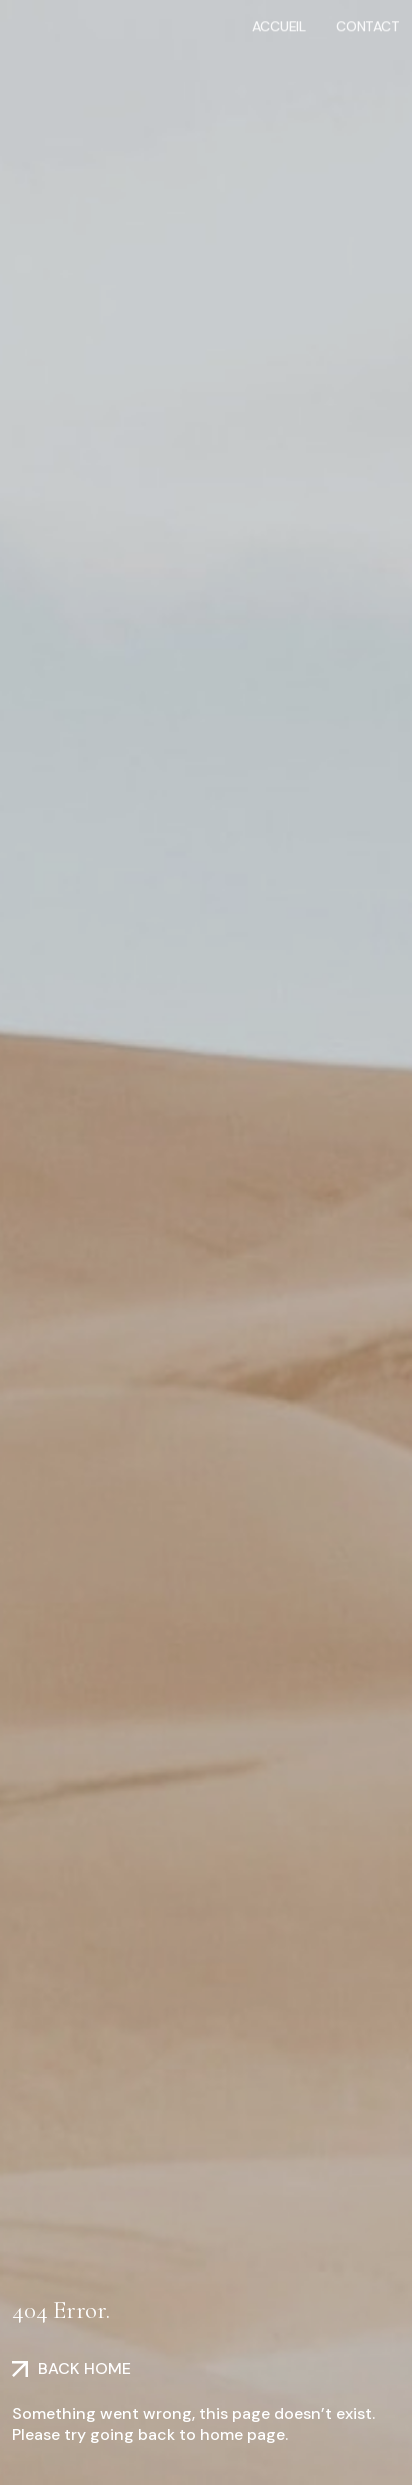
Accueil (279, 25)
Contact (368, 25)
